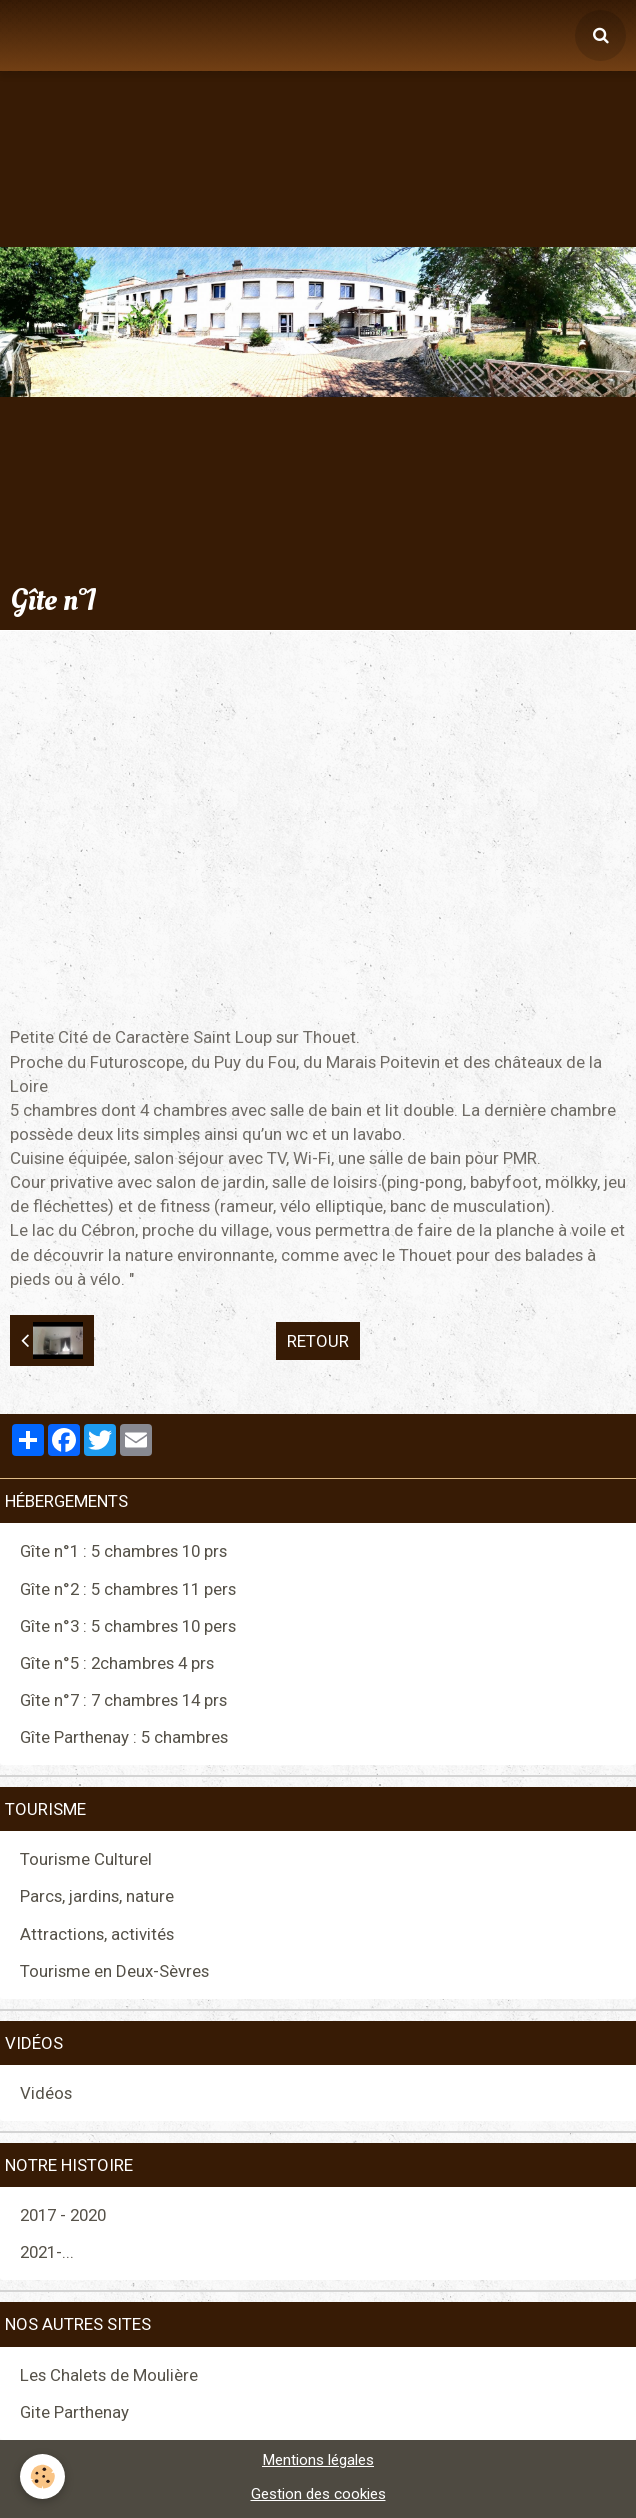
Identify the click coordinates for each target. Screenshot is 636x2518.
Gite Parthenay (74, 2412)
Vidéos (46, 2093)
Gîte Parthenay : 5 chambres (124, 1737)
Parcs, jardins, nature (97, 1896)
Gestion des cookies (318, 2494)
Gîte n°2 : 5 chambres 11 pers (128, 1589)
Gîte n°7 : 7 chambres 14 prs (123, 1700)
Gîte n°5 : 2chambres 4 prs (117, 1663)
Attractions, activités (97, 1934)
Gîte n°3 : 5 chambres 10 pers (128, 1626)
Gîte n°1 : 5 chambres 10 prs (123, 1551)
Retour (318, 1341)
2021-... (47, 2252)
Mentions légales (318, 2460)
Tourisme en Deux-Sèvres (114, 1971)
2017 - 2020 (63, 2215)
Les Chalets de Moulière (109, 2375)
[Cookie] (42, 2476)
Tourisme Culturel (86, 1859)
